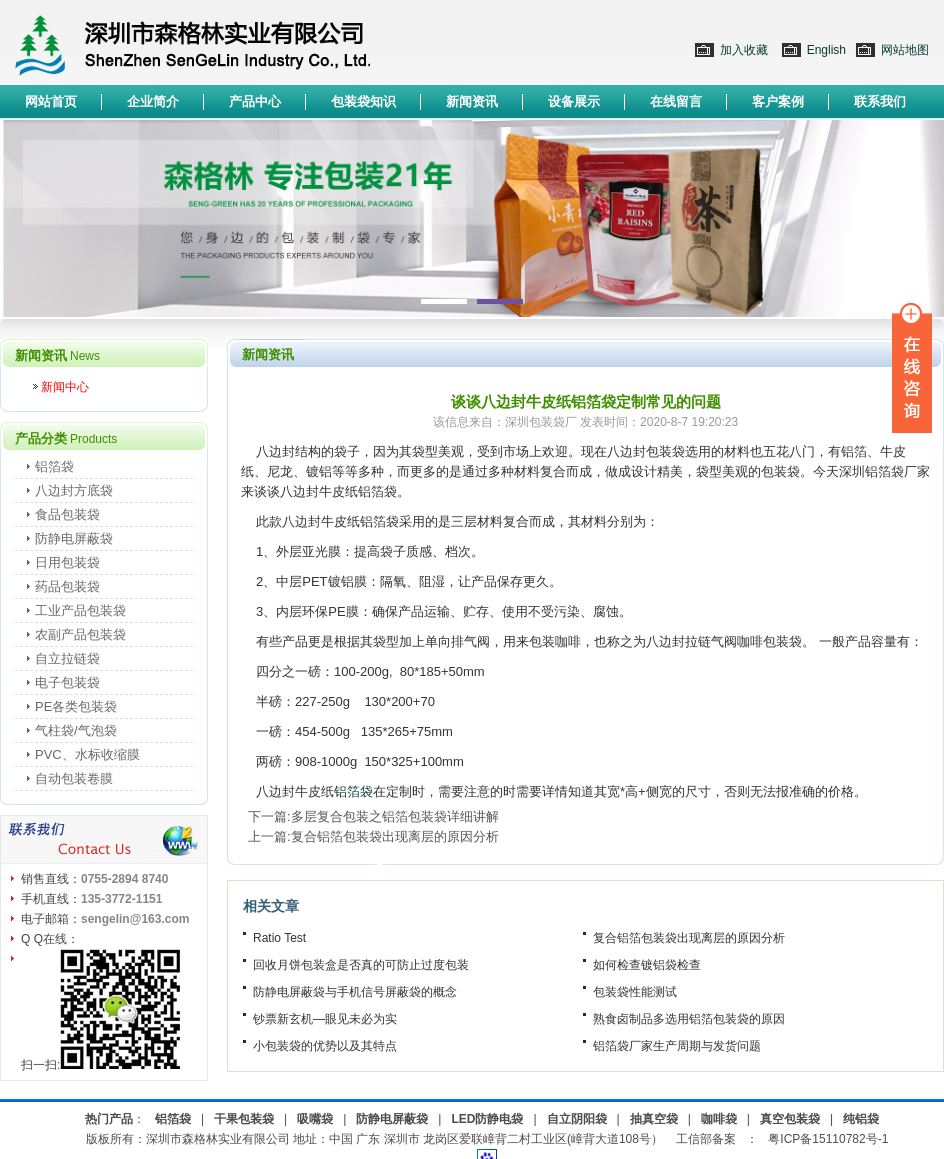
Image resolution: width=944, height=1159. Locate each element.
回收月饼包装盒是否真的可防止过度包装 (361, 965)
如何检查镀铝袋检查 (647, 965)
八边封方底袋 (74, 490)
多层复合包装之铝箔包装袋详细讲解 (395, 816)
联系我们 (880, 101)
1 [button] (444, 301)
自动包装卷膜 (74, 778)
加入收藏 (744, 50)
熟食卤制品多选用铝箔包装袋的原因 (689, 1019)
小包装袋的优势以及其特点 (325, 1046)
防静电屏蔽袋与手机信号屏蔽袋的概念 (355, 992)
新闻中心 (65, 387)
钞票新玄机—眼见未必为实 (325, 1019)
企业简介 (153, 101)
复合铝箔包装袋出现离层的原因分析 (395, 836)
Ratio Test (279, 938)
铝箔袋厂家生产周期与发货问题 (677, 1046)
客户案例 (778, 101)
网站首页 (51, 101)
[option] (472, 218)
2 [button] (500, 301)
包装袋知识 (363, 101)
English (826, 50)
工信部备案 (706, 1139)
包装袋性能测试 (635, 992)
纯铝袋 (861, 1119)
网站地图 (905, 50)
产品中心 (255, 101)
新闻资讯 (472, 101)
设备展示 (574, 101)
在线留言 (676, 101)
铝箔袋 (353, 791)
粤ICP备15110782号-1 (828, 1139)
